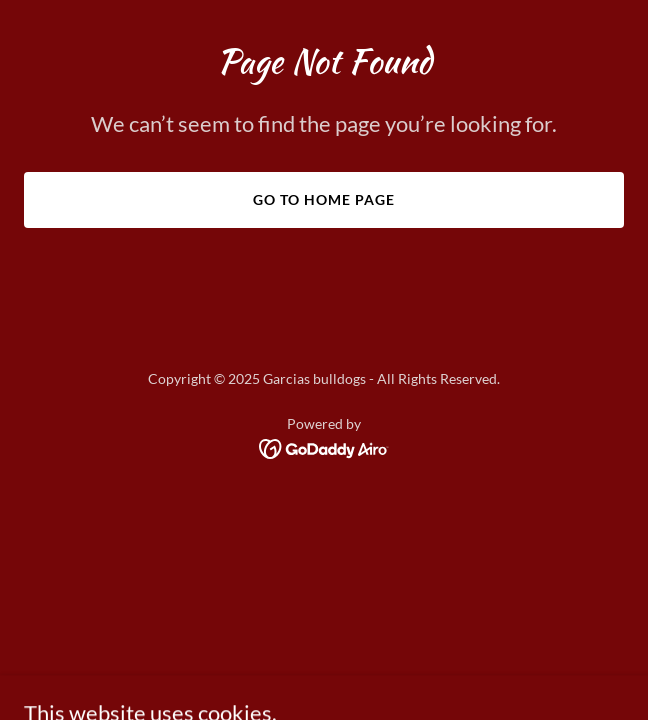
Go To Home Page (324, 199)
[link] (324, 447)
